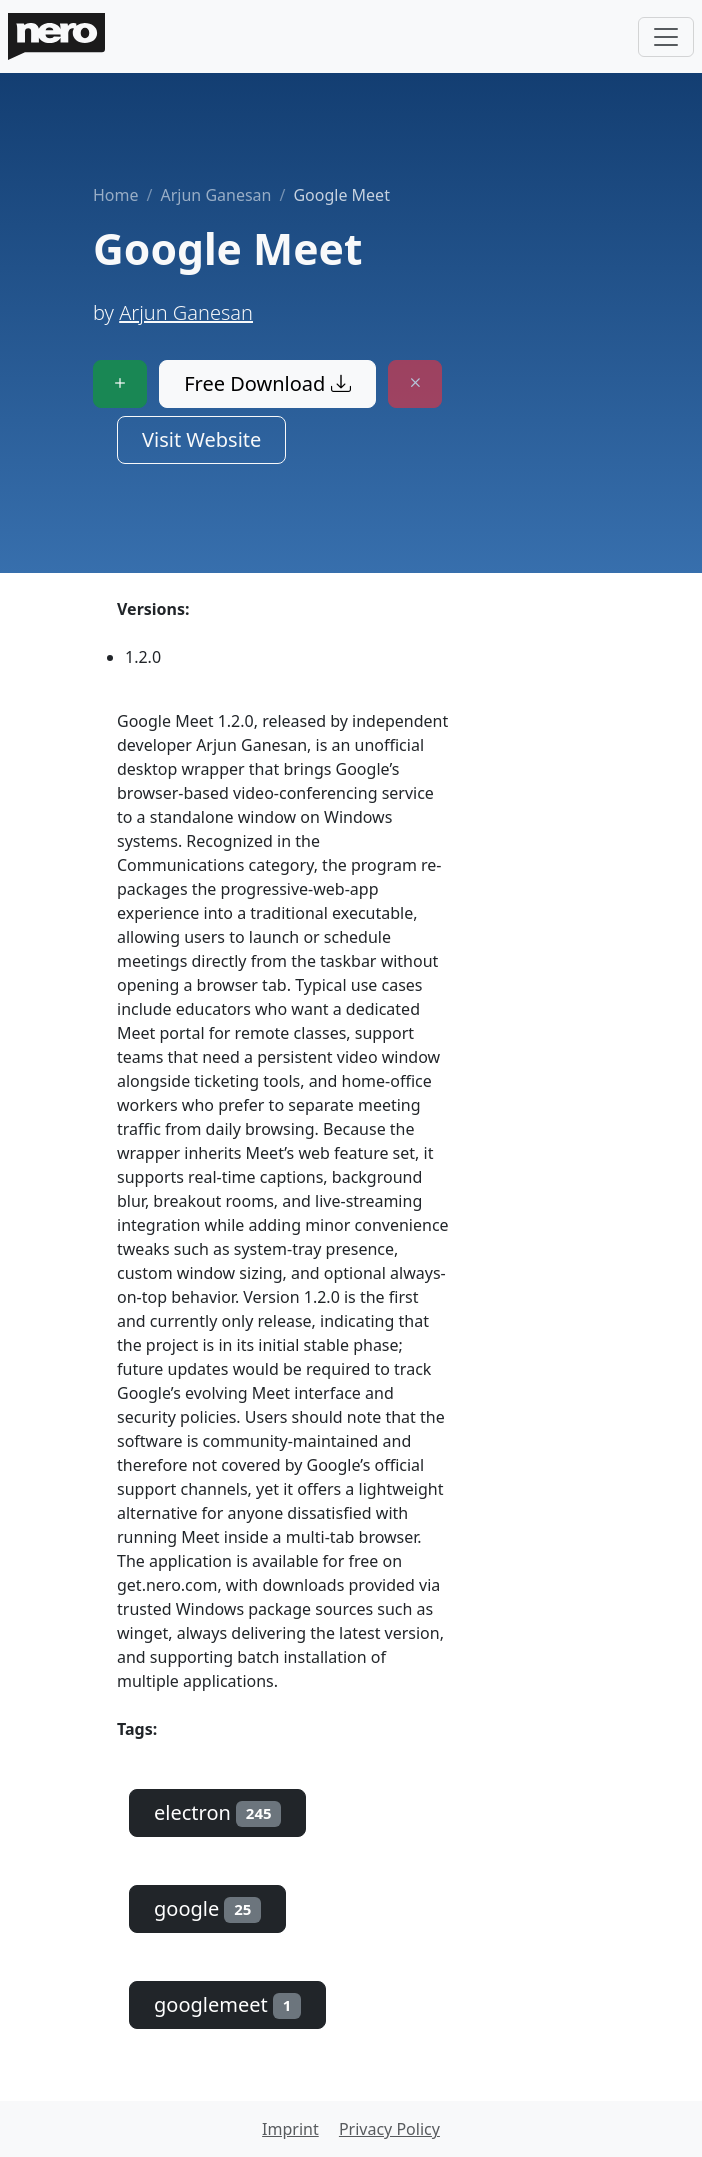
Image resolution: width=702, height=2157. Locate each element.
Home (116, 195)
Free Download (267, 383)
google (207, 1908)
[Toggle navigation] (666, 37)
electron (217, 1812)
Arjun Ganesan (215, 195)
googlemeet (227, 2004)
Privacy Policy (389, 2129)
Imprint (290, 2129)
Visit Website (201, 439)
